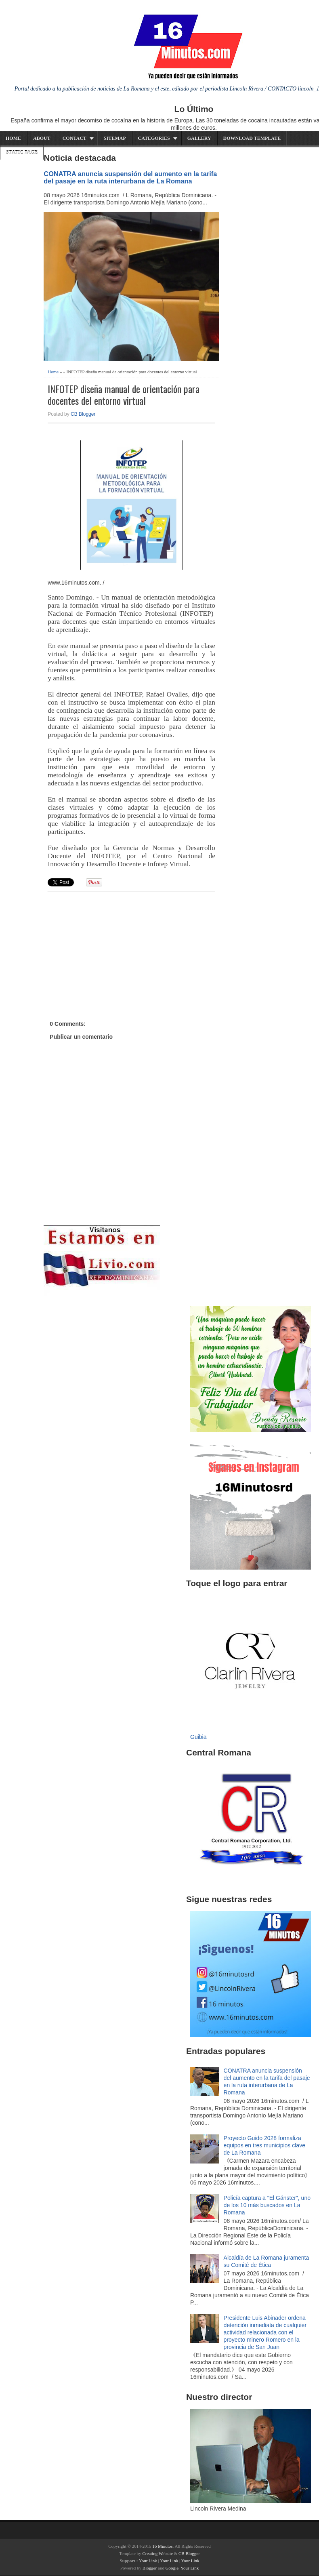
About (41, 138)
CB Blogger (83, 414)
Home (13, 138)
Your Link (148, 2560)
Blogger (150, 2567)
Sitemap (115, 138)
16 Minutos (162, 2546)
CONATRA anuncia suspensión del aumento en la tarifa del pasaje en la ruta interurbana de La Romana (130, 177)
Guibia (198, 1737)
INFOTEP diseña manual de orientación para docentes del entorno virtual (123, 394)
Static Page (22, 152)
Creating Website (157, 2553)
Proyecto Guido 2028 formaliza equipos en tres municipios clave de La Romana (264, 2145)
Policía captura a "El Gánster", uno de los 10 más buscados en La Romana (267, 2205)
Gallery (199, 138)
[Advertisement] (110, 947)
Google (172, 2567)
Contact (74, 138)
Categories (154, 138)
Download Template (252, 138)
